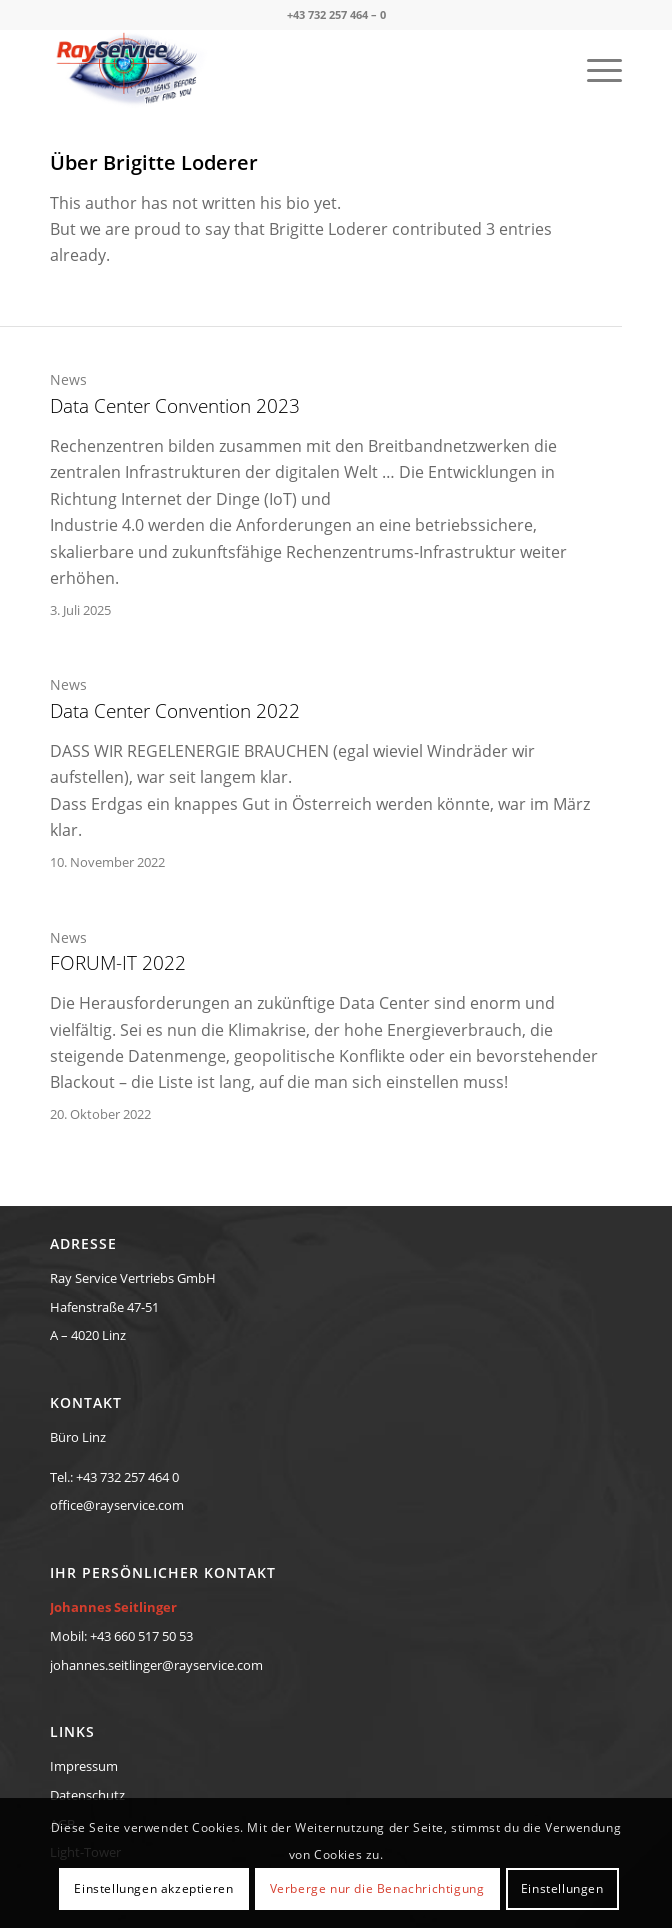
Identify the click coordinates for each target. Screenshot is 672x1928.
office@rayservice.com (117, 1505)
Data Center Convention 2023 (175, 406)
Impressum (84, 1766)
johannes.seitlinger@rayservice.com (156, 1665)
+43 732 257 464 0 (127, 1477)
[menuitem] (594, 69)
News (68, 379)
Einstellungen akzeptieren (153, 1888)
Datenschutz (87, 1795)
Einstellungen (562, 1888)
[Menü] (594, 69)
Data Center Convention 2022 (175, 711)
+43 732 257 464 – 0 (336, 14)
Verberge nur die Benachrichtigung (377, 1888)
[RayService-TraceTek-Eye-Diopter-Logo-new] (278, 69)
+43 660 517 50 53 (141, 1636)
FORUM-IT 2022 (118, 963)
